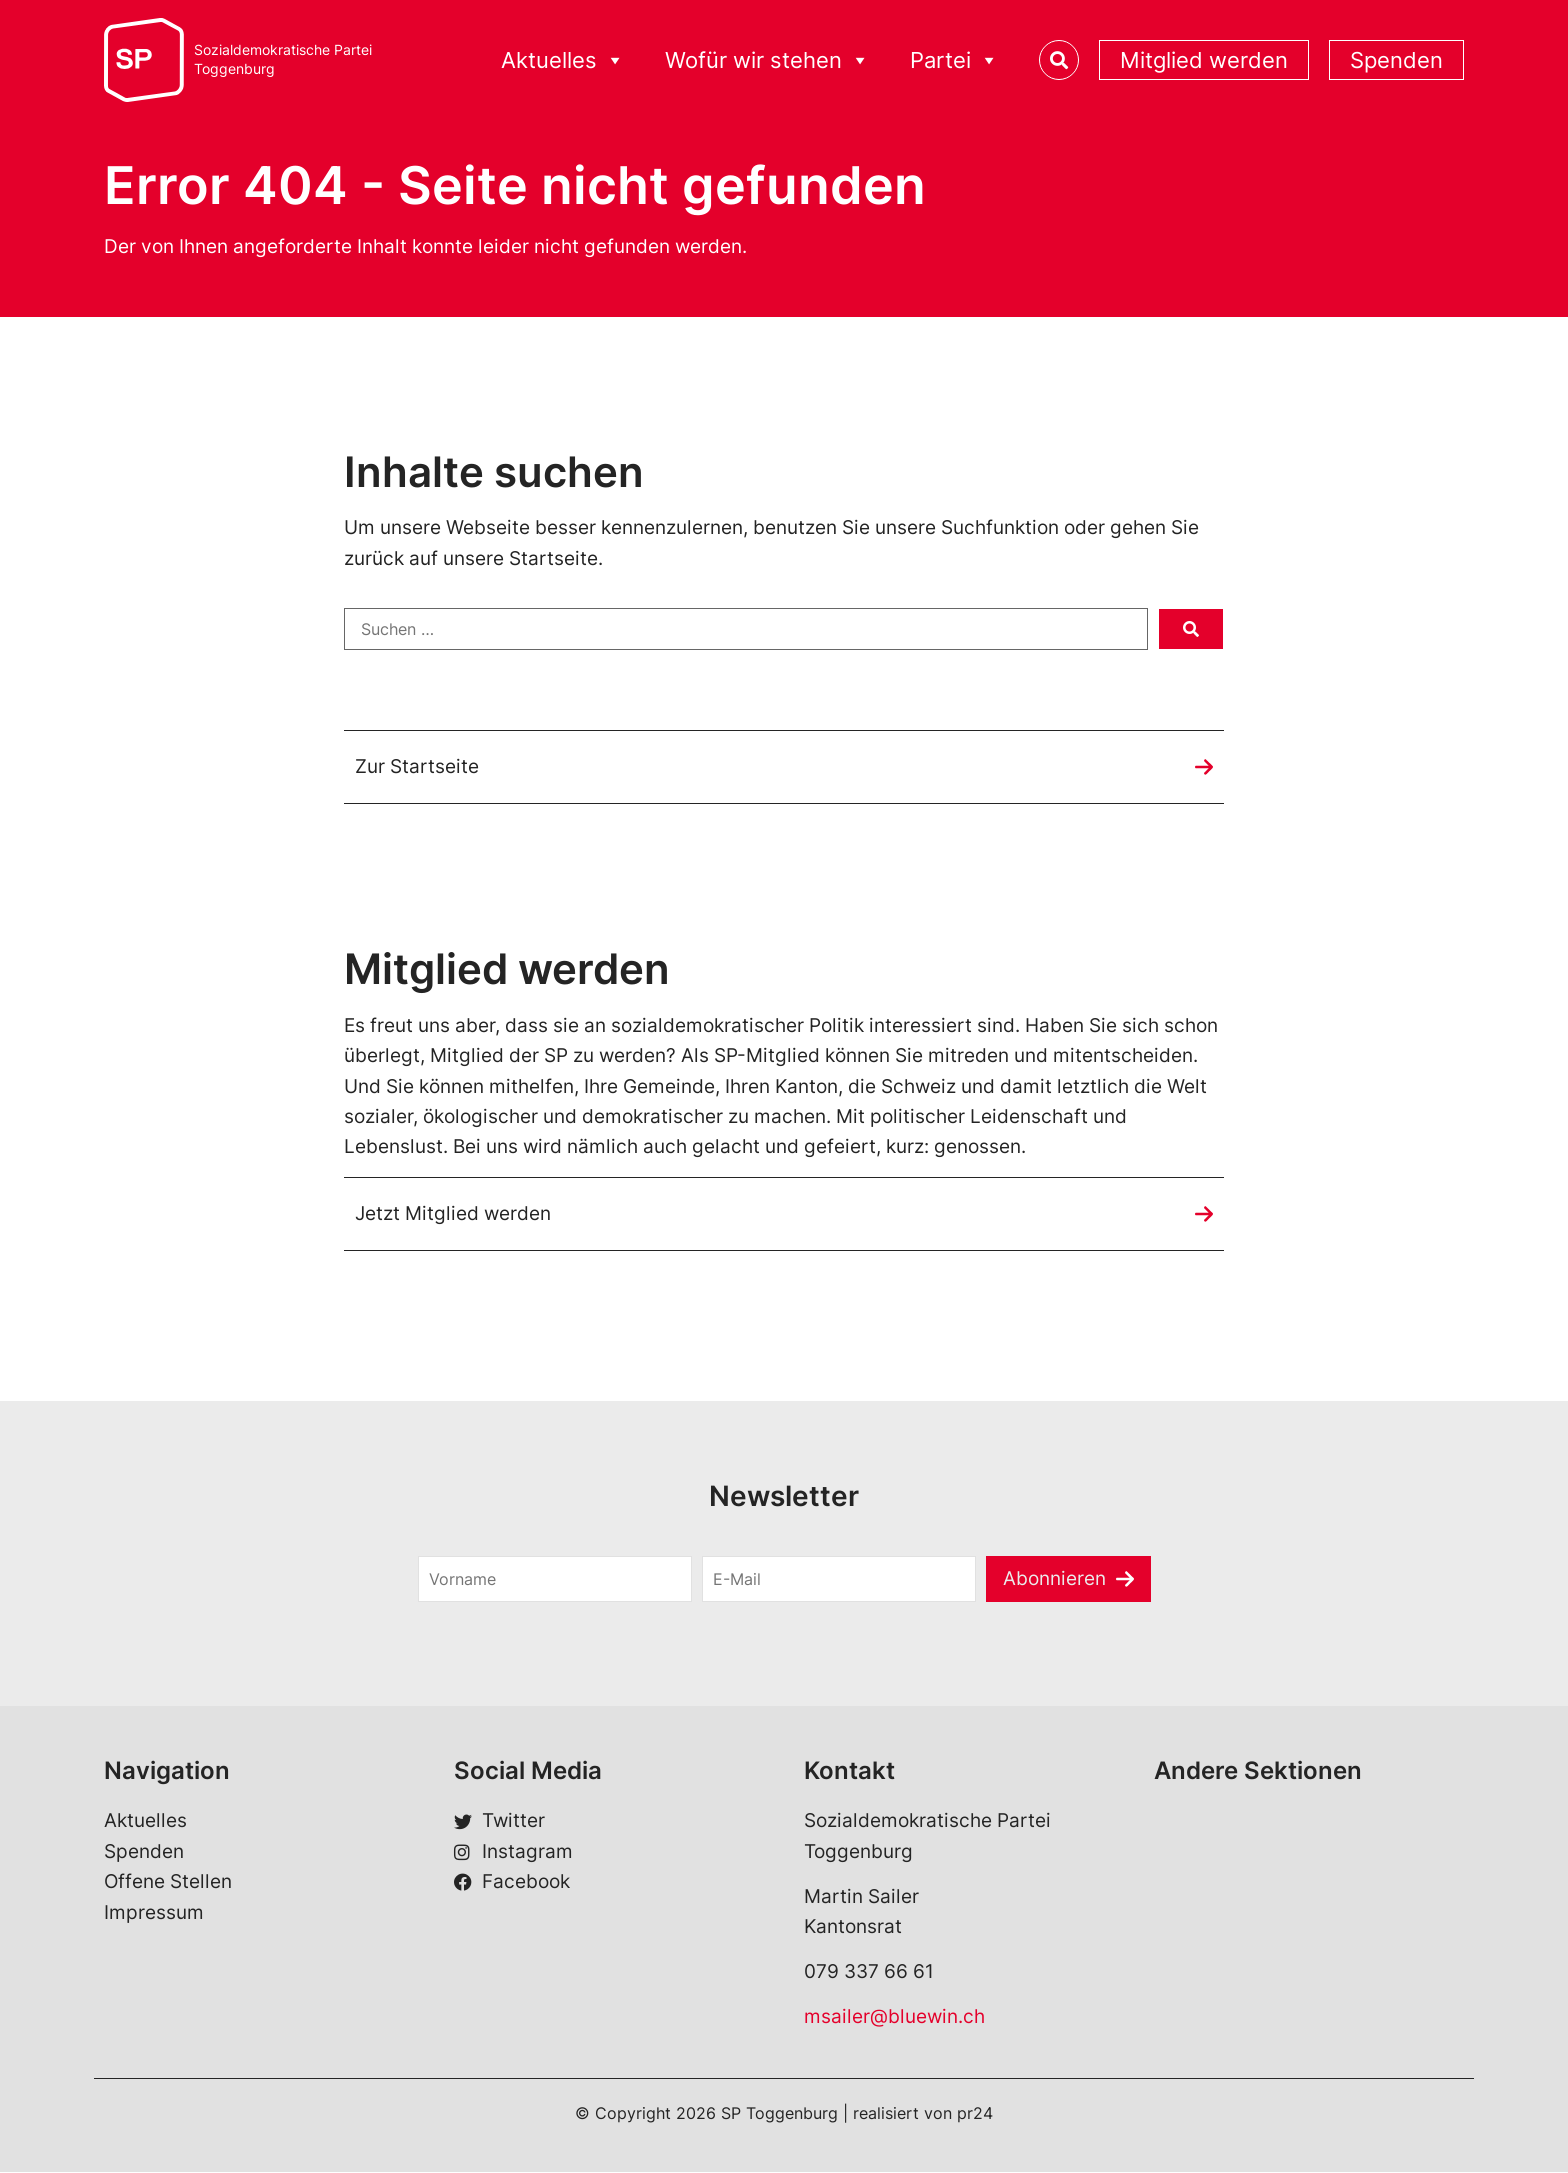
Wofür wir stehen (767, 60)
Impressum (154, 1912)
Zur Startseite (417, 766)
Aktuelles (563, 60)
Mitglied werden (1204, 60)
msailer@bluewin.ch (894, 2016)
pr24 (975, 2114)
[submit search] (1191, 629)
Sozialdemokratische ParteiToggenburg (283, 59)
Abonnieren (1054, 1578)
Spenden (1396, 60)
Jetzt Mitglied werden (453, 1213)
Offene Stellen (168, 1882)
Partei (954, 60)
